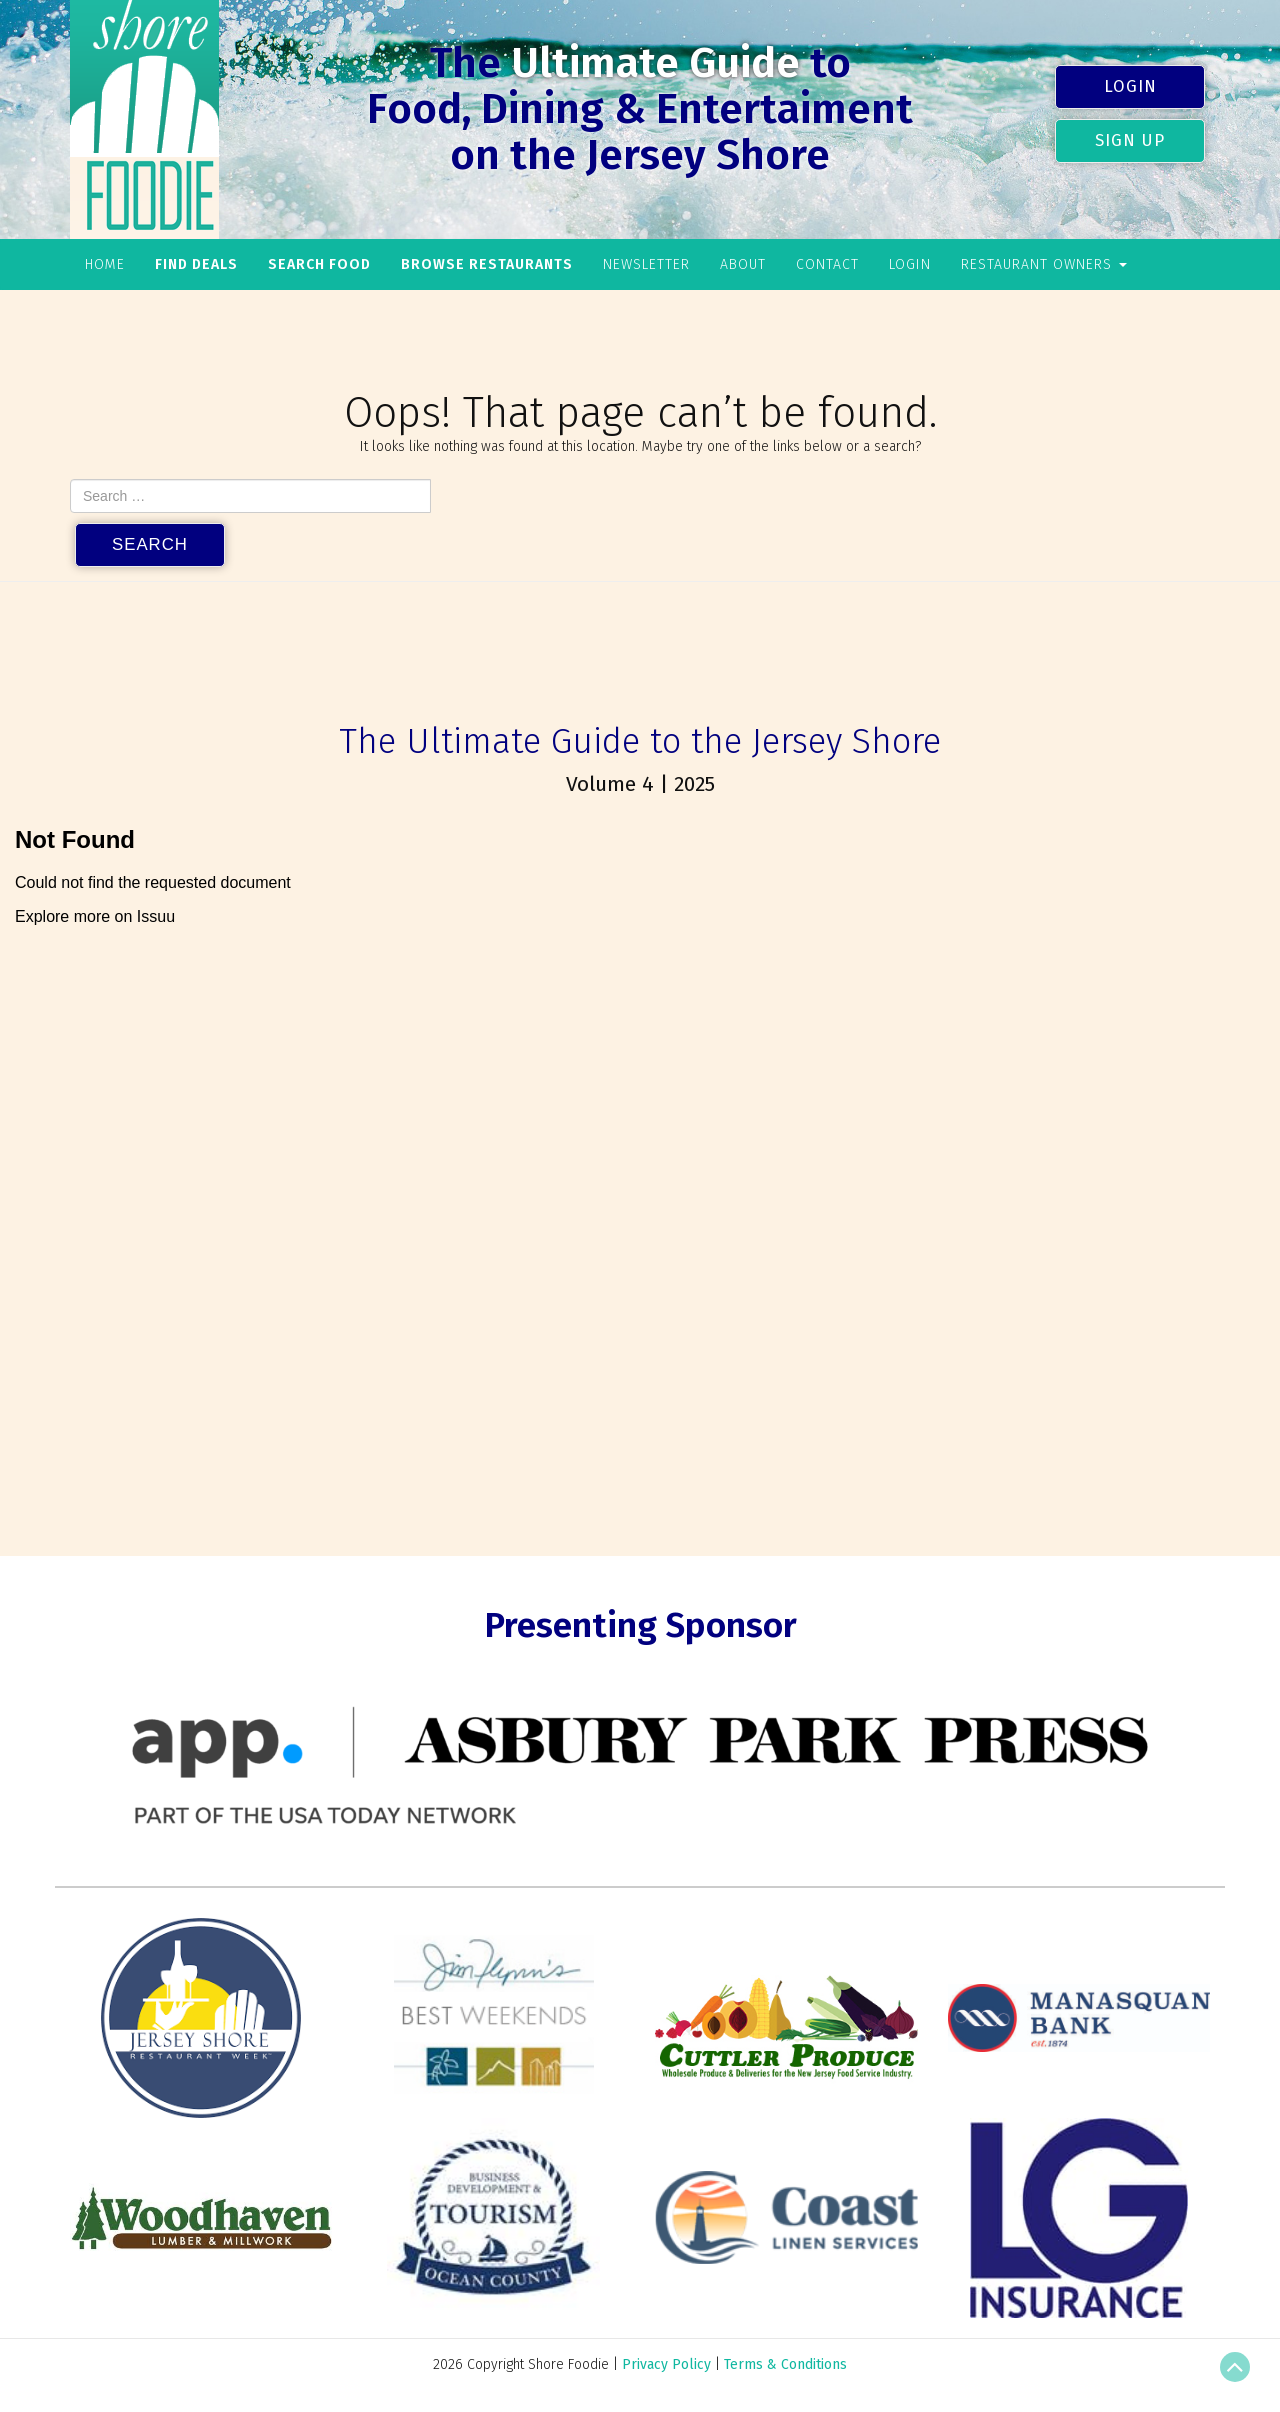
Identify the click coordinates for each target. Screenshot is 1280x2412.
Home (105, 264)
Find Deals (196, 264)
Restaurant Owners (1044, 264)
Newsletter (646, 264)
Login (1130, 86)
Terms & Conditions (785, 2364)
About (743, 264)
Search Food (319, 264)
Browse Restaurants (487, 264)
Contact (827, 264)
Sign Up (1130, 140)
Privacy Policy (666, 2364)
